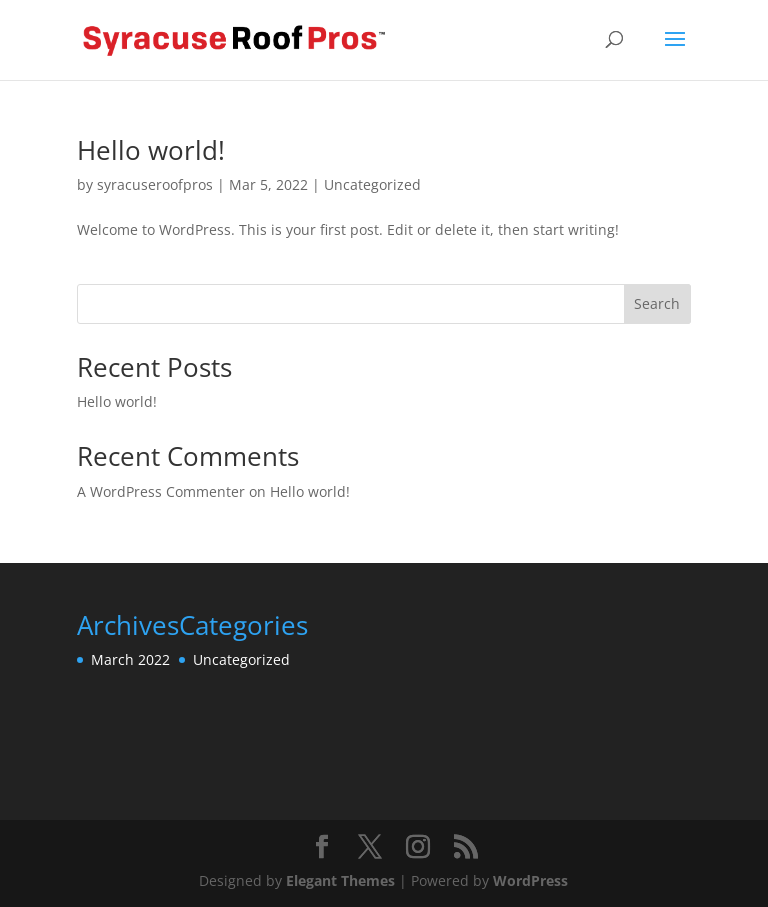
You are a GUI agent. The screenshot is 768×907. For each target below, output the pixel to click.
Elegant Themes (340, 880)
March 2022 (130, 659)
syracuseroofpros (155, 184)
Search (657, 303)
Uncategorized (372, 184)
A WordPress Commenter (161, 491)
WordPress (530, 880)
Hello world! (151, 150)
